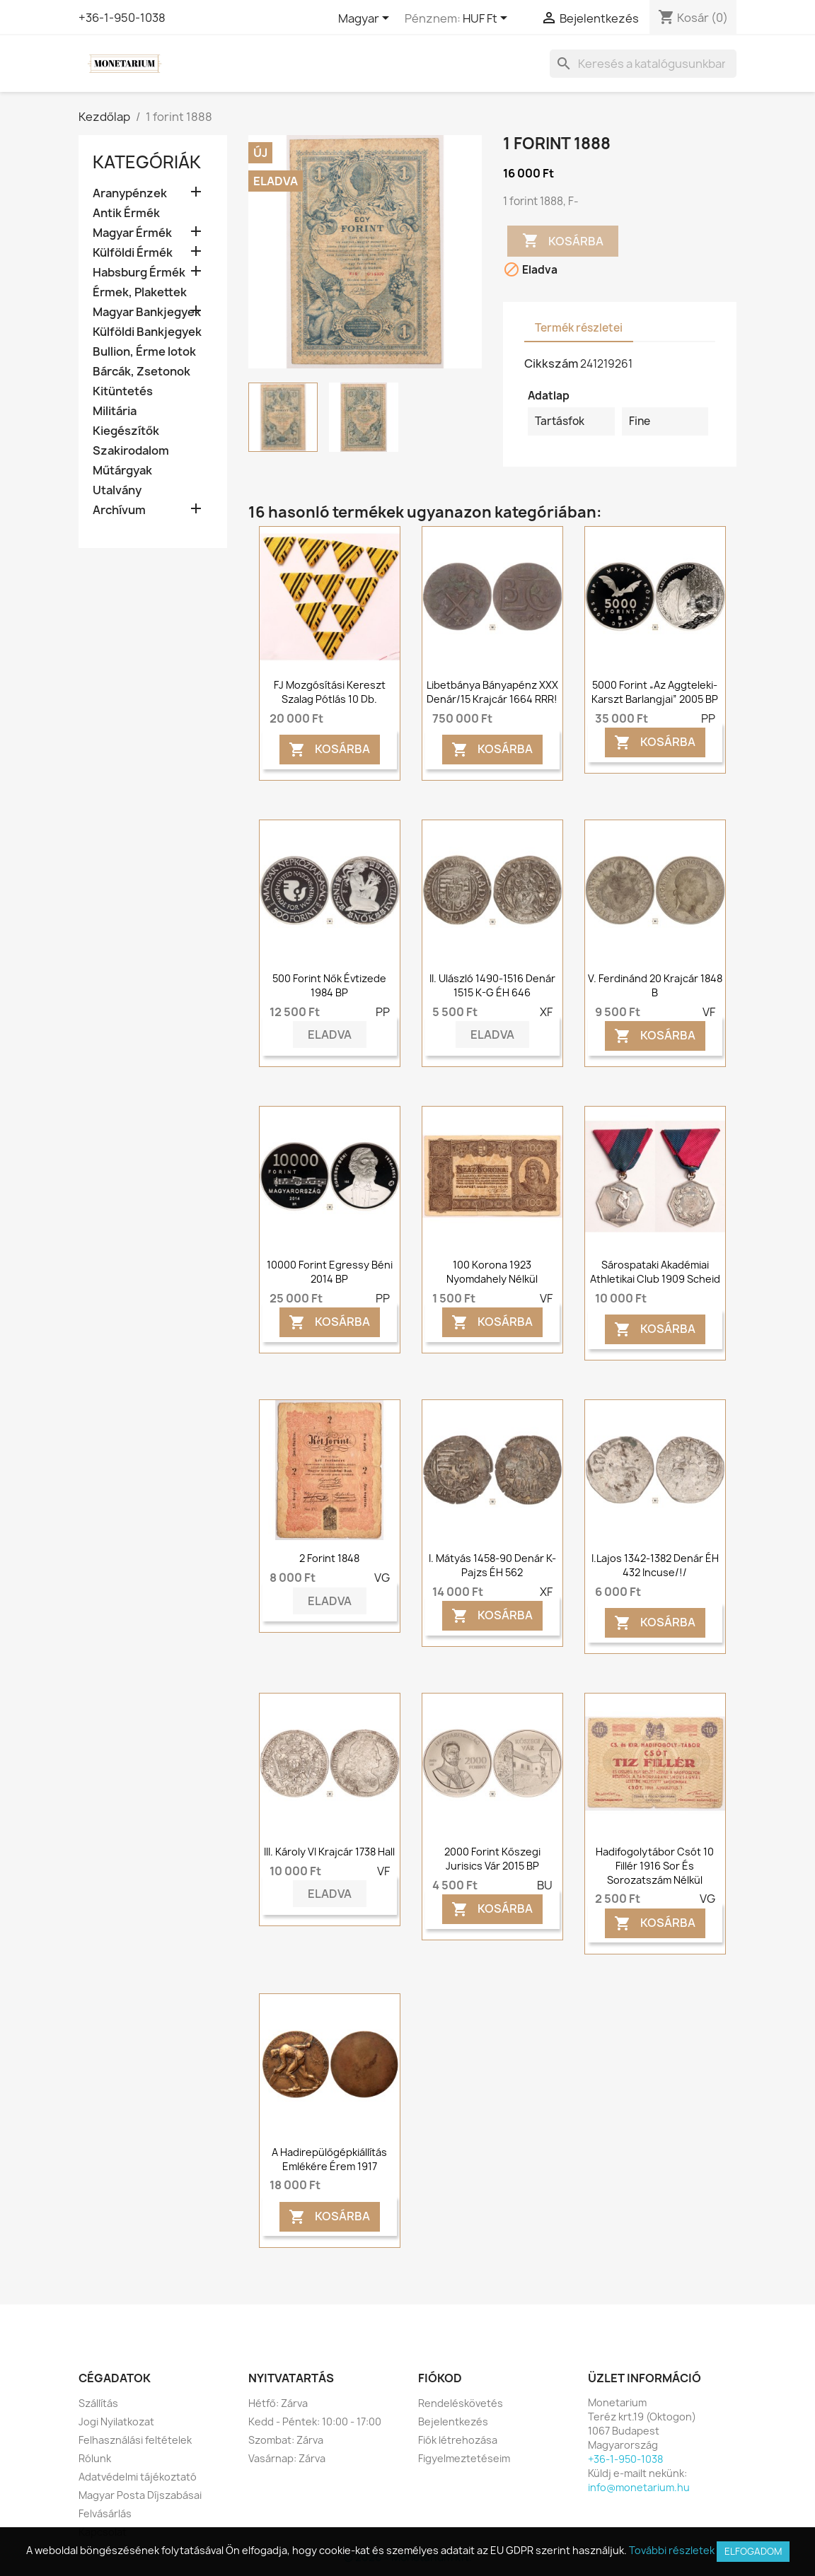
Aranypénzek (130, 193)
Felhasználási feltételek (135, 2440)
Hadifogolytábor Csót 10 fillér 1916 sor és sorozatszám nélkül (655, 1866)
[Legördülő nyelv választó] (366, 19)
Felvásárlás (105, 2513)
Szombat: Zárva (285, 2440)
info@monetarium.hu (639, 2487)
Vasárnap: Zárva (286, 2458)
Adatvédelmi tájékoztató (138, 2476)
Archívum (119, 510)
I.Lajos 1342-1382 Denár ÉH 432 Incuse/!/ (655, 1565)
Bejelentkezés (453, 2421)
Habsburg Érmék (139, 272)
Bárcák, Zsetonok (141, 371)
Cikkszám (551, 363)
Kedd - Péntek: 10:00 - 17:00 (314, 2421)
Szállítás (98, 2403)
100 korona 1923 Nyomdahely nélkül (492, 1272)
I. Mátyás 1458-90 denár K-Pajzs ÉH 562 (492, 1565)
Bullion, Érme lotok (144, 351)
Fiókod (440, 2378)
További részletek (672, 2550)
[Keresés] (643, 63)
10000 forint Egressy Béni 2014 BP (330, 1272)
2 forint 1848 (329, 1558)
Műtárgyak (122, 470)
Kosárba (562, 241)
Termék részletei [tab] (579, 327)
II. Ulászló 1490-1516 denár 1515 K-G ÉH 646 (492, 985)
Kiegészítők (126, 431)
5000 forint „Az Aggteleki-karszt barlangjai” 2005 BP (654, 692)
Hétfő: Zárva (278, 2403)
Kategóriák (147, 162)
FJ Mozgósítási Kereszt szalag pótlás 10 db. (330, 692)
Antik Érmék (126, 213)
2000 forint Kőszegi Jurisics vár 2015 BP (492, 1858)
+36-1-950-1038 (122, 17)
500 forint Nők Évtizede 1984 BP (329, 985)
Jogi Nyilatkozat (116, 2421)
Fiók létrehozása (457, 2440)
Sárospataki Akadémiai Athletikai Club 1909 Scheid (655, 1272)
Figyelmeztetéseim (464, 2458)
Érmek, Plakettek (140, 292)
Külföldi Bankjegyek (147, 332)
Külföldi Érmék (133, 252)
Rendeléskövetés (460, 2403)
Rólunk (95, 2458)
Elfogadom (753, 2551)
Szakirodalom (131, 450)
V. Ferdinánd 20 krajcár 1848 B (655, 985)
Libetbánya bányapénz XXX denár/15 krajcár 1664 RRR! (492, 692)
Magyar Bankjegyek (147, 312)
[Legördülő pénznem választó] (487, 19)
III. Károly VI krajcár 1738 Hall (329, 1851)
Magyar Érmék (132, 233)
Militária (115, 411)
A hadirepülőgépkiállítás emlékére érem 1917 (329, 2159)
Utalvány (117, 490)
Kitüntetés (123, 391)
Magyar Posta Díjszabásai (140, 2495)
